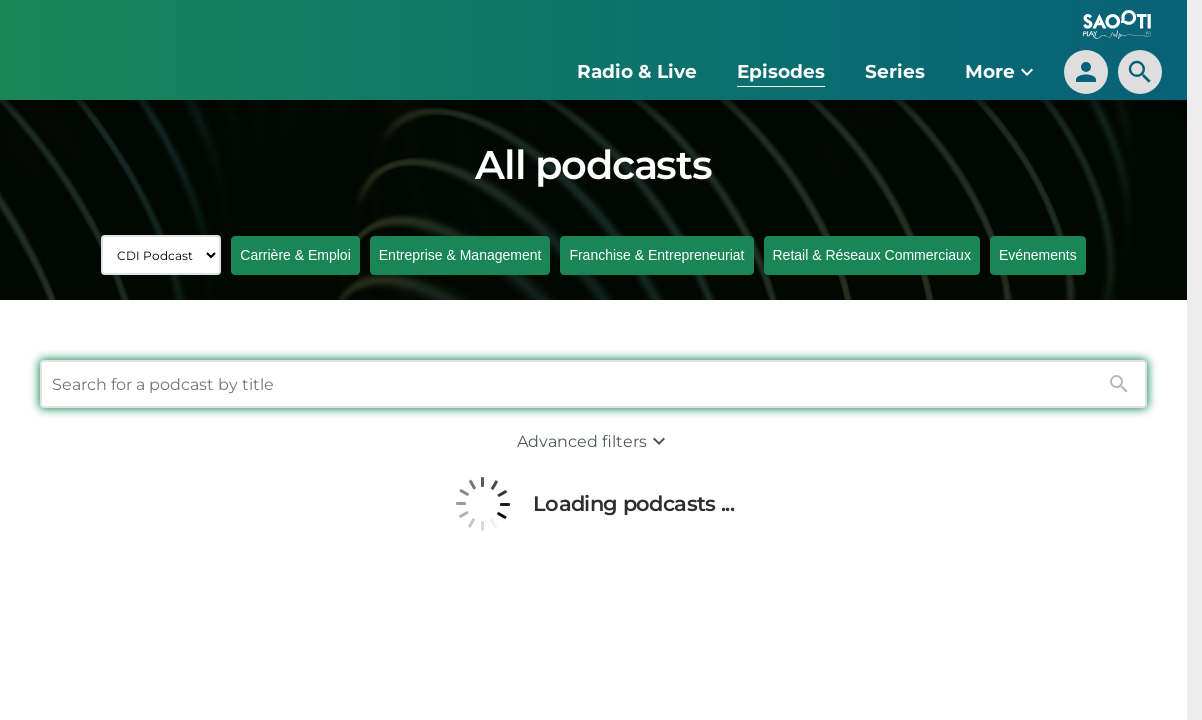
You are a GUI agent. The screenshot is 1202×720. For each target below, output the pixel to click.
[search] (1140, 72)
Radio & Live (637, 71)
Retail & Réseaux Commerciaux (872, 255)
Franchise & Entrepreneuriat (656, 255)
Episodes (781, 71)
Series (895, 71)
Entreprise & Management (460, 255)
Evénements (1038, 255)
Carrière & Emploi (295, 255)
